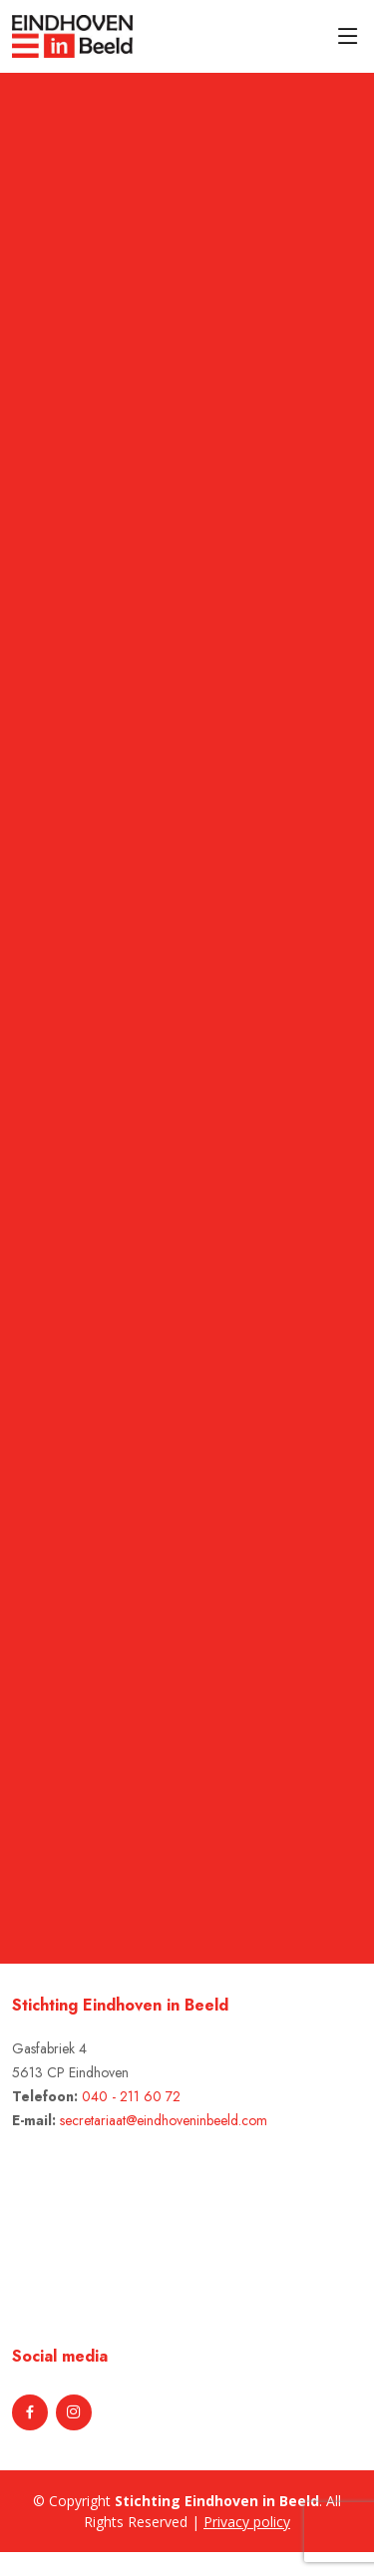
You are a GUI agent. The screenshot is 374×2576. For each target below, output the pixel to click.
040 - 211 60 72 (131, 2096)
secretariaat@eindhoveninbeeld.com (163, 2120)
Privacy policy (246, 2521)
